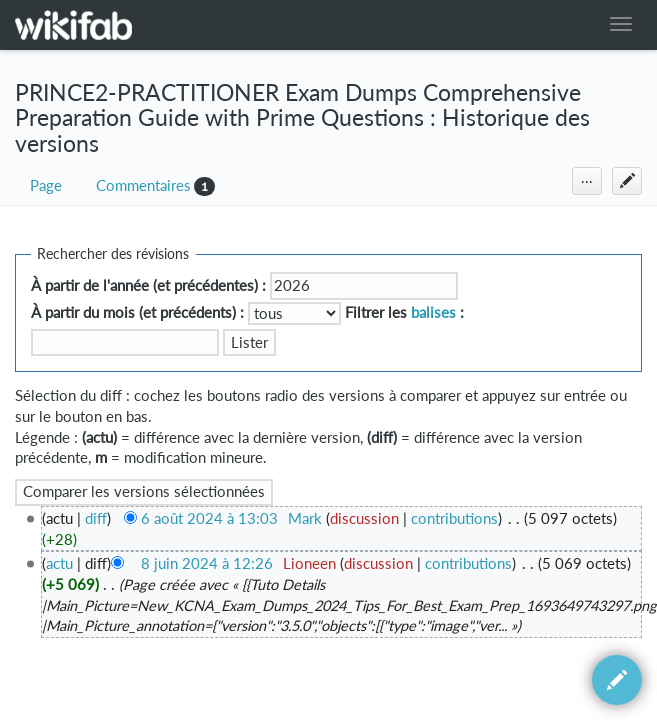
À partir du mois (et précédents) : (137, 312)
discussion (364, 518)
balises (433, 312)
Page (46, 185)
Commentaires (143, 185)
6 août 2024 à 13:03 (209, 518)
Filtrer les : (404, 312)
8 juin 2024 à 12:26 (207, 563)
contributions (454, 518)
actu (59, 563)
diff (96, 518)
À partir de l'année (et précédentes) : (148, 285)
